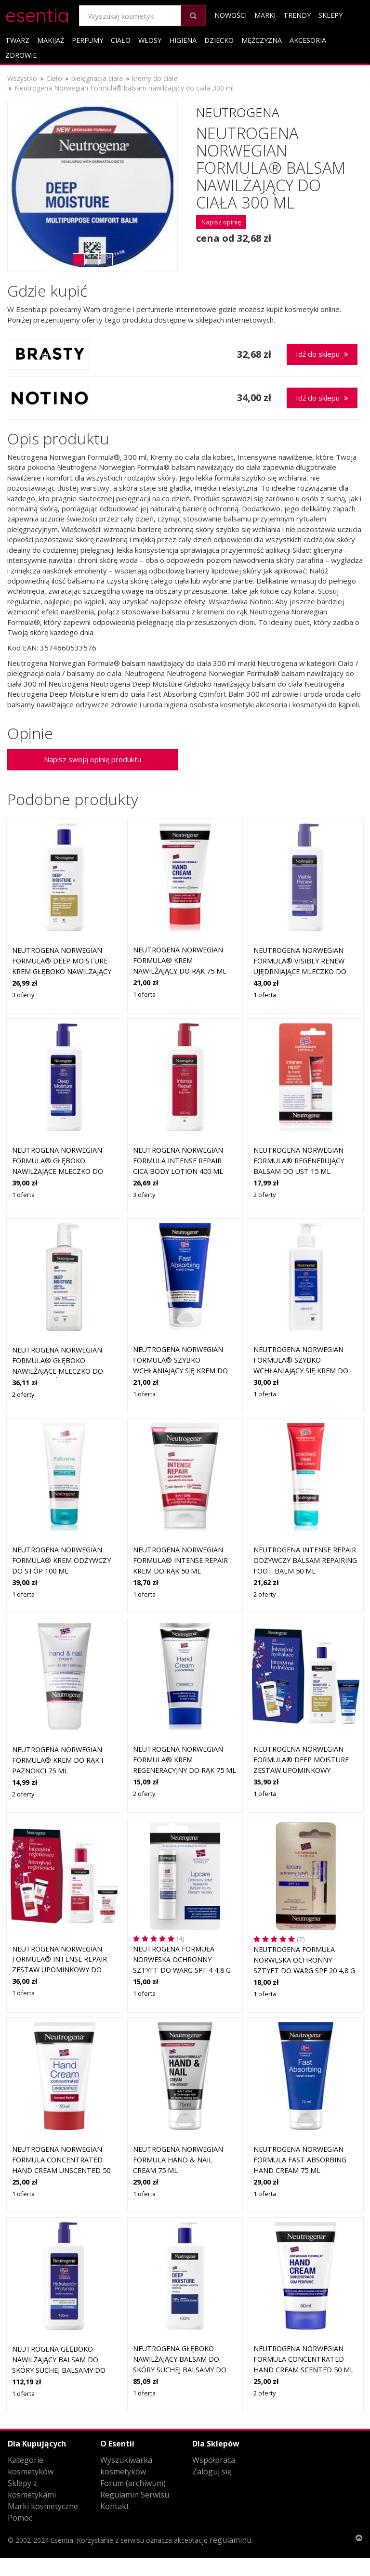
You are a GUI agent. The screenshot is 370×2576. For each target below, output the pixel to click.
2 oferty (264, 1194)
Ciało (121, 40)
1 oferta (144, 994)
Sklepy (330, 15)
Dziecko (219, 40)
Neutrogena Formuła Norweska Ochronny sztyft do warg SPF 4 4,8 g (182, 1959)
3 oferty (23, 994)
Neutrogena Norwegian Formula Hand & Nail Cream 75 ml (178, 2159)
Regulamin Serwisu (134, 2494)
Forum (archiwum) (133, 2483)
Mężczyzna (261, 40)
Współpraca (213, 2460)
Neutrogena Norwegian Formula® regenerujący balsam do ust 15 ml (298, 1160)
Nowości (230, 15)
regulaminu (230, 2540)
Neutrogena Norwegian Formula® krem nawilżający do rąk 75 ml (179, 960)
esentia (37, 14)
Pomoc (20, 2517)
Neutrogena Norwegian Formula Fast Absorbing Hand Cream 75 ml (299, 2159)
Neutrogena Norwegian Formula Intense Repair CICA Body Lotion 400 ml (178, 1160)
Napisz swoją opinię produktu (92, 759)
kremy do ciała (155, 78)
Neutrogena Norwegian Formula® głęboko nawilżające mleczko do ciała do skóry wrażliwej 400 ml (59, 1370)
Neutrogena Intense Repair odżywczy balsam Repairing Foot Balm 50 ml (305, 1560)
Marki (265, 15)
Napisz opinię (221, 222)
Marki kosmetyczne (43, 2506)
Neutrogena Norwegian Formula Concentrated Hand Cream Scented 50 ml (303, 2359)
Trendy (297, 15)
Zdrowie (21, 55)
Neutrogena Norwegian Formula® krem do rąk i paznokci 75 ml (57, 1760)
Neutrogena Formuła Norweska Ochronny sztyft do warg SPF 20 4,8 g (304, 1960)
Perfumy (87, 40)
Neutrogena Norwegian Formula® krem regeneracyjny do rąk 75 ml (184, 1759)
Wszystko (22, 78)
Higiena (183, 40)
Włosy (149, 40)
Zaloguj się (212, 2471)
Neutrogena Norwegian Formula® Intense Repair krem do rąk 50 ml (180, 1560)
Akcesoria (308, 40)
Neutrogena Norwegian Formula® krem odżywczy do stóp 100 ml (61, 1560)
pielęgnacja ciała (97, 78)
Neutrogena (237, 112)
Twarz (17, 40)
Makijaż (50, 40)
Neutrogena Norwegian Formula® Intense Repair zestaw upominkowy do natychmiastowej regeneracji (59, 1969)
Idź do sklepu (322, 354)
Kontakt (114, 2506)
